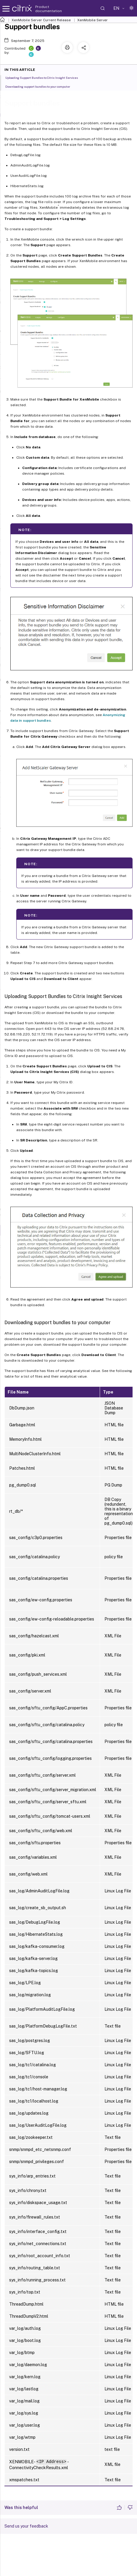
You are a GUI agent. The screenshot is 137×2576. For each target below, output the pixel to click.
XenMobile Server (92, 20)
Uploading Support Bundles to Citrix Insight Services (44, 77)
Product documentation (48, 9)
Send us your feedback (26, 2526)
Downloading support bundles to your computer (41, 86)
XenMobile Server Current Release (41, 20)
